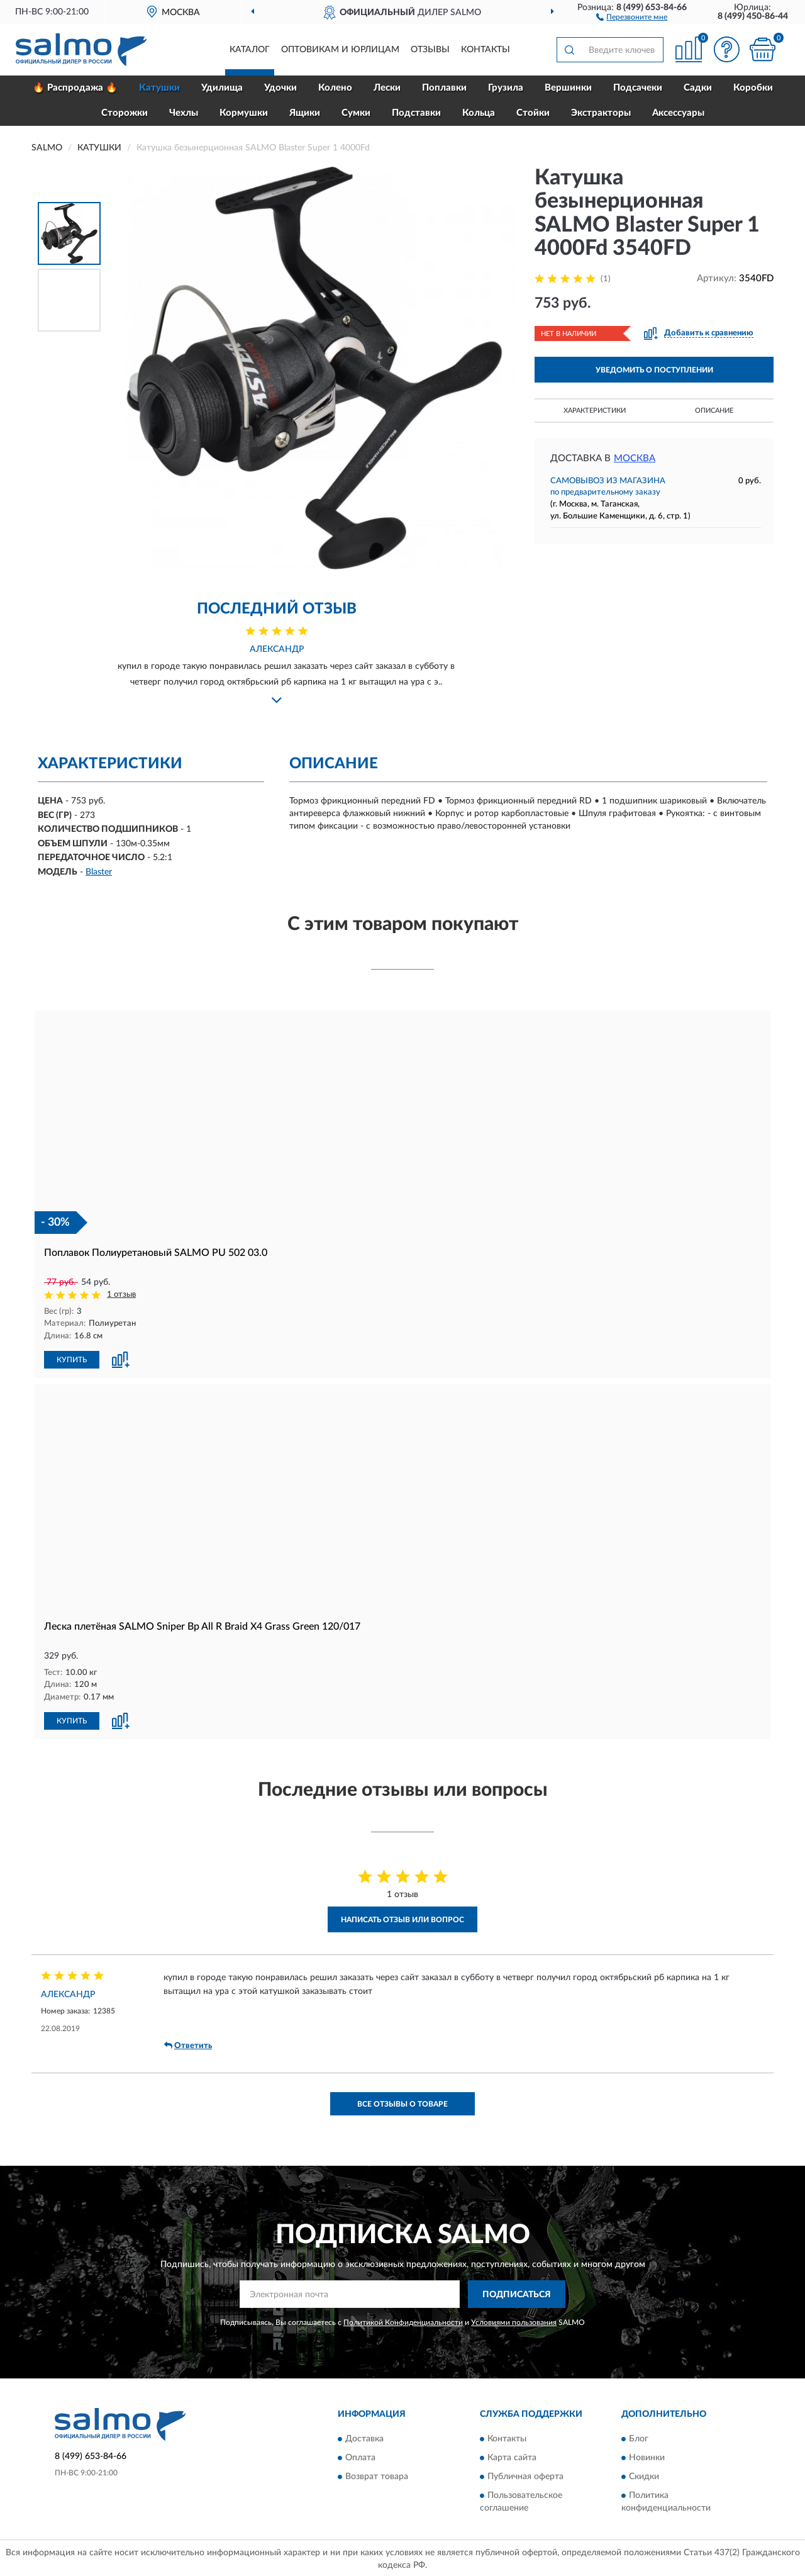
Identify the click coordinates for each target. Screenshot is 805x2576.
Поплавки (444, 87)
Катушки (159, 87)
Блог (638, 2437)
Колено (335, 87)
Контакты (485, 49)
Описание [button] (714, 410)
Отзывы (430, 49)
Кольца (478, 113)
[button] (631, 16)
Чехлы (183, 113)
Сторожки (124, 113)
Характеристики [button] (595, 410)
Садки (698, 87)
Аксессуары (678, 113)
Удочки (280, 87)
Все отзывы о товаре (402, 2102)
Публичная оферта (525, 2475)
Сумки (355, 113)
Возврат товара (376, 2475)
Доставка (364, 2437)
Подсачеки (637, 87)
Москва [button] (634, 458)
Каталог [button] (250, 49)
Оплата (360, 2456)
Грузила (505, 87)
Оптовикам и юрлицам (340, 49)
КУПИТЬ (72, 1358)
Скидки (644, 2475)
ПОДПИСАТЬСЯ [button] (516, 2292)
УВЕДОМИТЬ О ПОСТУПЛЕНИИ (654, 370)
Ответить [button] (188, 2043)
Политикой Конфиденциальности (403, 2321)
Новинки (647, 2456)
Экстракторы (601, 113)
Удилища (222, 87)
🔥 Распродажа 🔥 (75, 87)
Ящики (304, 113)
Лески (387, 87)
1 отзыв (121, 1295)
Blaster (99, 872)
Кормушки (243, 113)
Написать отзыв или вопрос (402, 1918)
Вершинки (568, 87)
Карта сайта (511, 2456)
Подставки (416, 113)
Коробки (753, 87)
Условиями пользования (514, 2321)
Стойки (533, 113)
